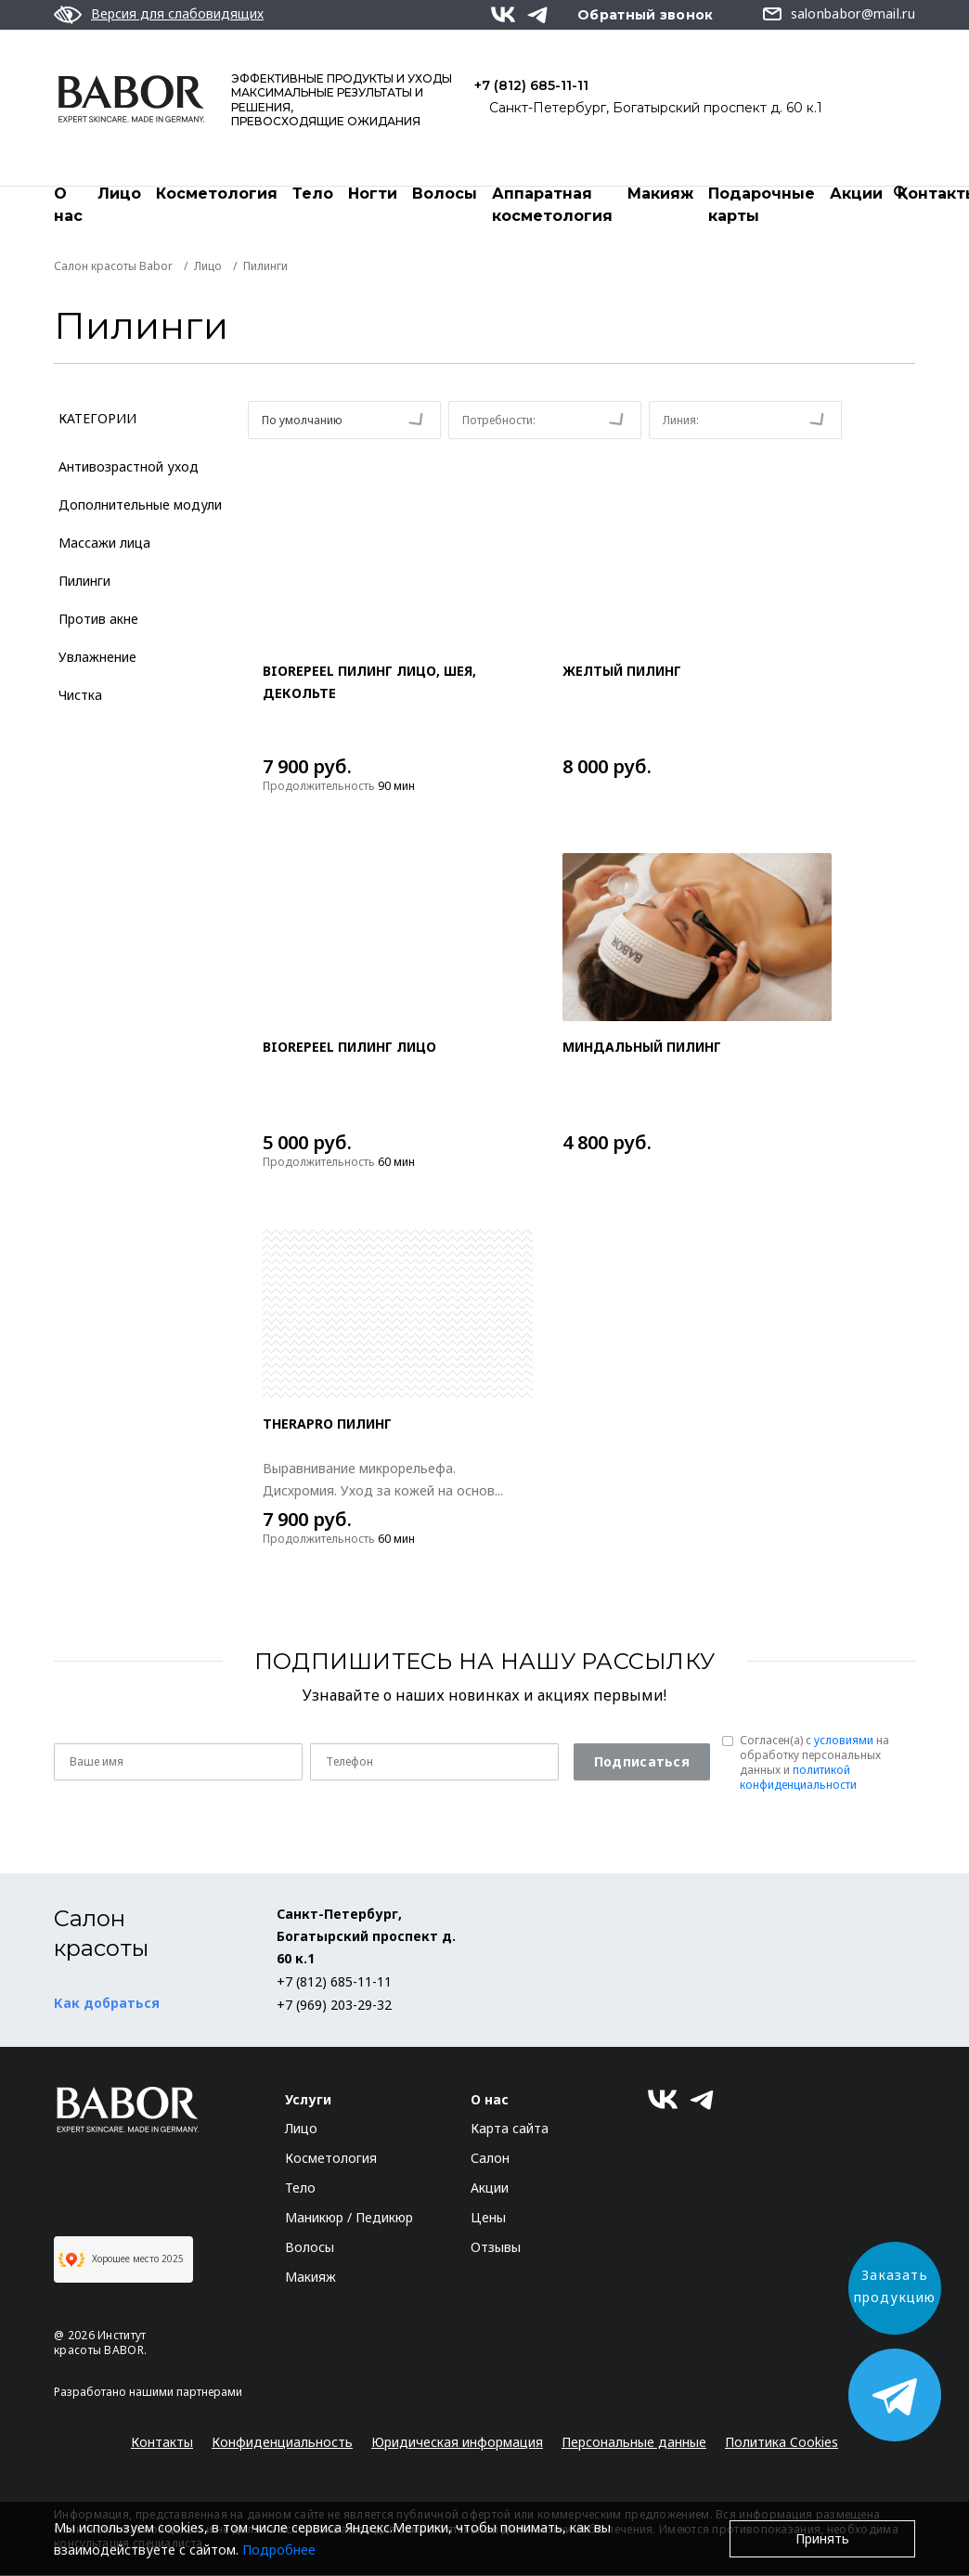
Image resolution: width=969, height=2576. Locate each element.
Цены (488, 2218)
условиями (843, 1741)
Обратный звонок (645, 14)
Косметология (217, 193)
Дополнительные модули (140, 505)
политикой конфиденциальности (798, 1778)
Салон (490, 2159)
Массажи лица (104, 543)
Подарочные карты (761, 205)
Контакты (162, 2443)
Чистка (80, 696)
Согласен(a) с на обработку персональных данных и (814, 1763)
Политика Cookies (781, 2443)
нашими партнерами (185, 2393)
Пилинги (84, 581)
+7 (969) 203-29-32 (334, 2005)
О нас (68, 205)
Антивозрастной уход (128, 467)
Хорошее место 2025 (121, 2260)
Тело (312, 193)
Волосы (444, 193)
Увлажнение (97, 658)
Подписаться (642, 1762)
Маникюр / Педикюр (349, 2218)
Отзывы (496, 2248)
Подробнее (279, 2549)
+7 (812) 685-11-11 (531, 85)
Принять (822, 2538)
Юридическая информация (457, 2443)
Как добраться (107, 2004)
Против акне (98, 619)
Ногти (372, 193)
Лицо (119, 193)
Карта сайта (510, 2129)
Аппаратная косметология (552, 205)
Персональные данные (634, 2443)
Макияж (660, 193)
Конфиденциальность (282, 2443)
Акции (856, 193)
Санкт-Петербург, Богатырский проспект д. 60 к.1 (655, 107)
